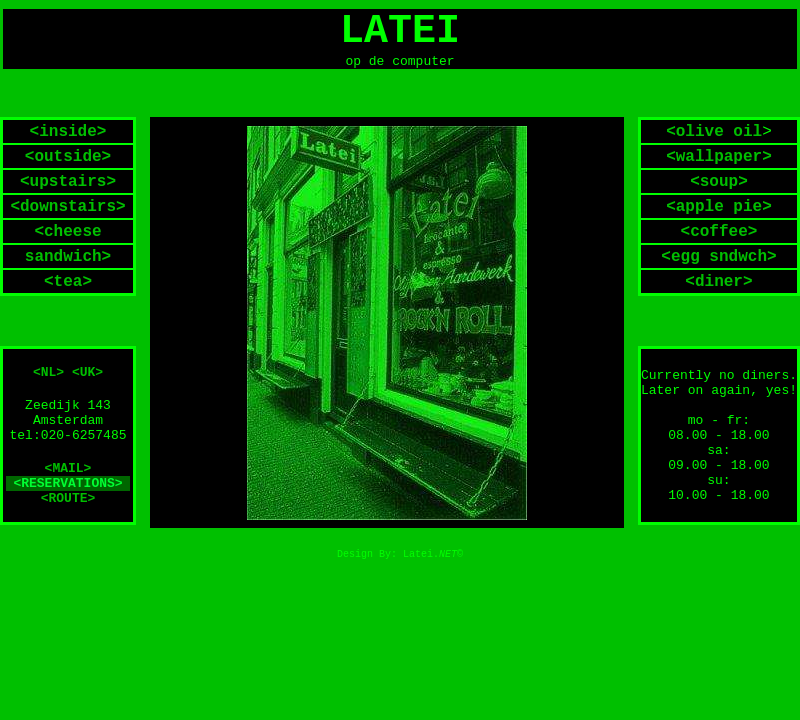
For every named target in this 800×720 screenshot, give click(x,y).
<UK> (87, 379)
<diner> (718, 288)
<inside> (68, 138)
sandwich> (68, 263)
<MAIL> (68, 475)
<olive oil (714, 138)
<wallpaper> (719, 163)
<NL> (48, 379)
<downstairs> (67, 213)
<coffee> (719, 238)
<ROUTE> (68, 505)
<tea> (68, 288)
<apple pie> (719, 213)
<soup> (719, 188)
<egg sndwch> (718, 263)
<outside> (68, 163)
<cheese (67, 238)
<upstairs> (68, 188)
